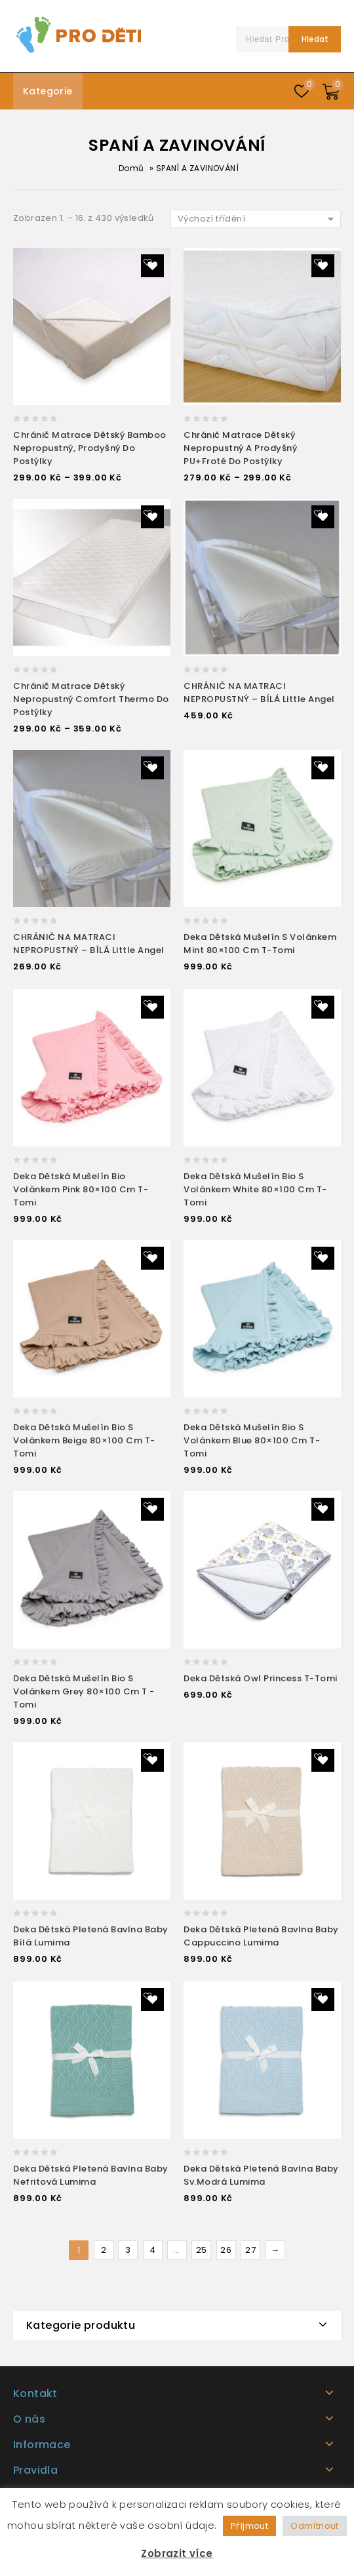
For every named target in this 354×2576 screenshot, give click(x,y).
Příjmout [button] (249, 2526)
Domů (131, 168)
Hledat (315, 39)
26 (225, 2250)
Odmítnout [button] (314, 2526)
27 (250, 2250)
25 (201, 2250)
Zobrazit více (176, 2553)
